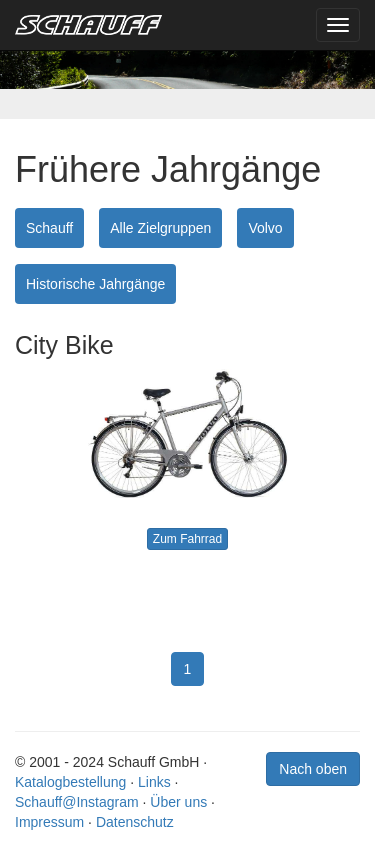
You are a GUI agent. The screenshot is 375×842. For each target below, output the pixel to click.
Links (154, 782)
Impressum (49, 822)
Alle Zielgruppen (160, 228)
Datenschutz (135, 822)
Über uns (178, 802)
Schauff (49, 228)
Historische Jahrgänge (95, 284)
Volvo (265, 228)
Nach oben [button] (313, 769)
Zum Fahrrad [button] (187, 539)
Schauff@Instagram (77, 802)
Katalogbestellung (70, 782)
